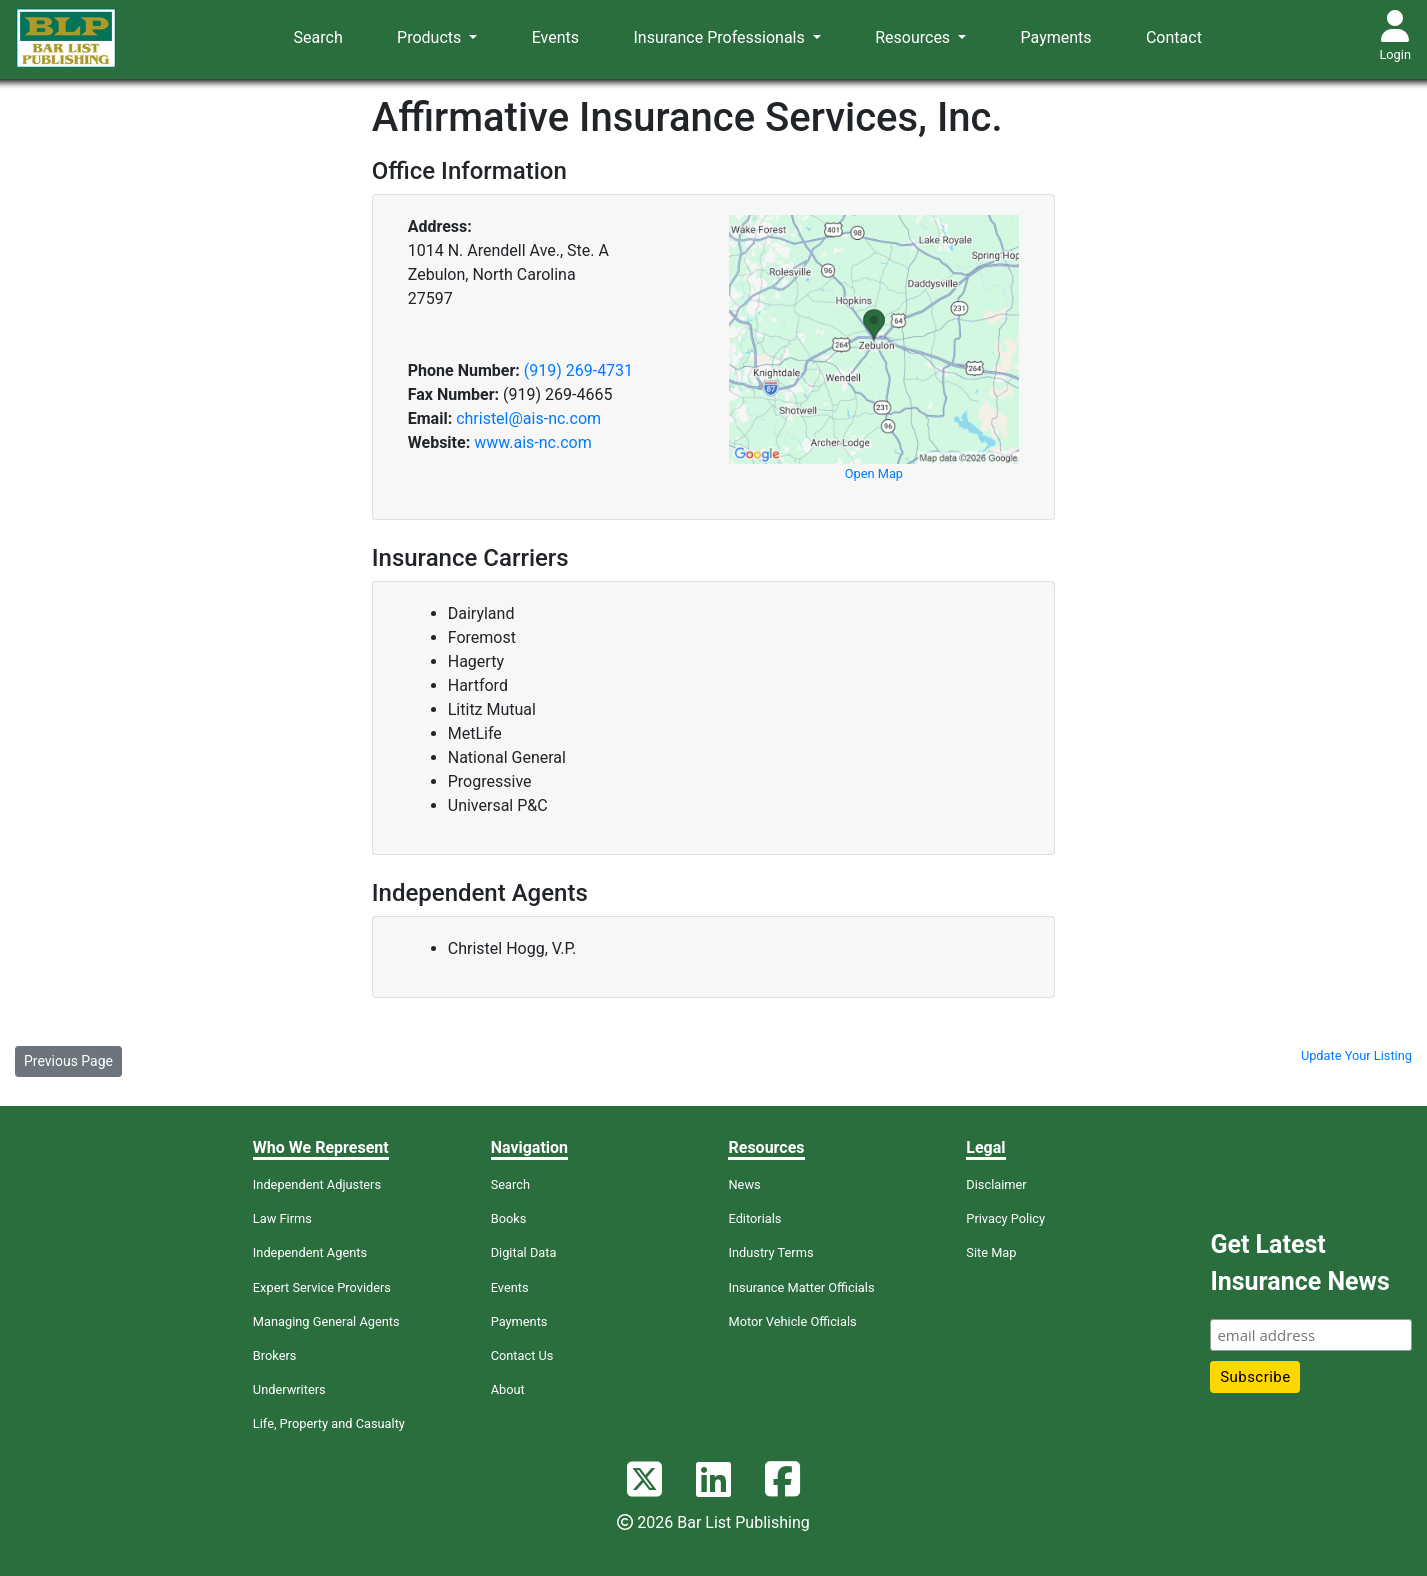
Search (318, 37)
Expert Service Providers (322, 1287)
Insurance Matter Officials (801, 1287)
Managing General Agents (326, 1321)
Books (509, 1218)
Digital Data (524, 1252)
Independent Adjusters (317, 1184)
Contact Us (522, 1355)
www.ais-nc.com (533, 442)
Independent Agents (310, 1252)
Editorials (754, 1218)
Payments (1056, 37)
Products (431, 37)
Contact (1174, 37)
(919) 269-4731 (578, 370)
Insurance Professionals (720, 37)
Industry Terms (770, 1252)
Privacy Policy (1005, 1218)
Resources (914, 37)
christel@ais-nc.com (528, 418)
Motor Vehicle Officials (792, 1321)
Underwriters (289, 1389)
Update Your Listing (1356, 1055)
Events (555, 37)
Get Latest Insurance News (1299, 1263)
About (508, 1389)
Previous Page (68, 1061)
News (744, 1184)
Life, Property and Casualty (329, 1423)
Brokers (275, 1355)
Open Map (874, 473)
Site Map (991, 1252)
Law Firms (282, 1218)
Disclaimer (996, 1184)
